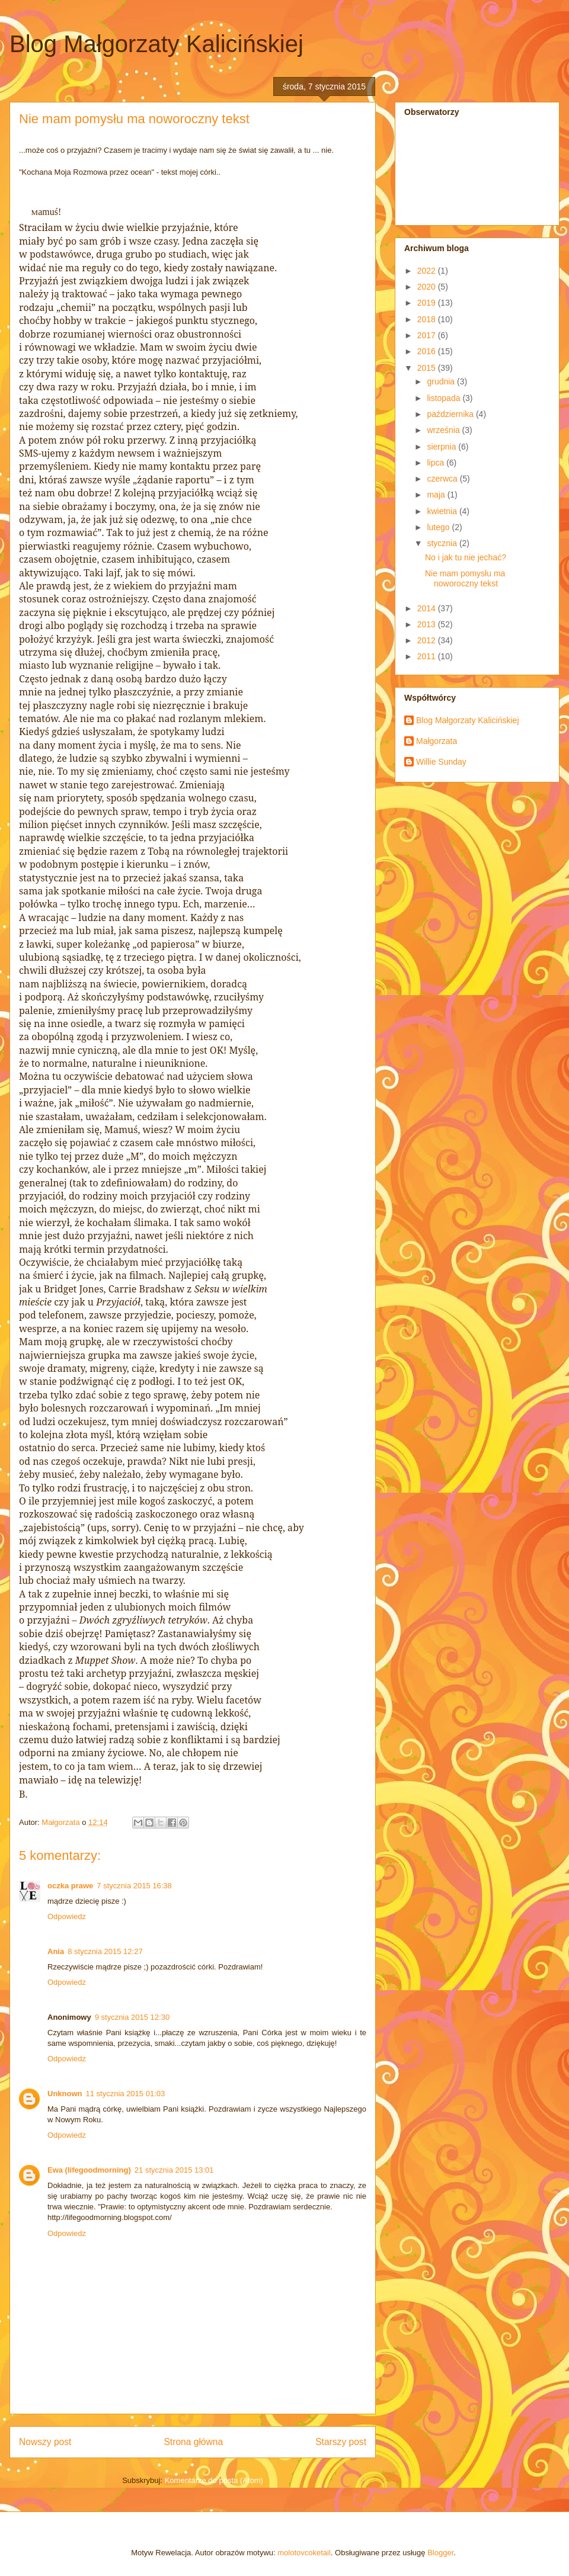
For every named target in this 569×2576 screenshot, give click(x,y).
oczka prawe (70, 1885)
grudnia (442, 381)
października (451, 414)
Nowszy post (45, 2442)
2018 (427, 319)
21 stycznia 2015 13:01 (174, 2170)
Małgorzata (436, 741)
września (444, 430)
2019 (427, 302)
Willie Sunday (441, 761)
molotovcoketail (304, 2552)
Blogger (440, 2552)
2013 (427, 624)
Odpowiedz (66, 1916)
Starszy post (340, 2442)
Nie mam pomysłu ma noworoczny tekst (465, 578)
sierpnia (442, 446)
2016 (427, 351)
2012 (427, 640)
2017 (427, 335)
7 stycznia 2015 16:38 (134, 1885)
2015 (427, 368)
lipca (436, 462)
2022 (427, 270)
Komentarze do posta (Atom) (214, 2480)
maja (437, 494)
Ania (55, 1951)
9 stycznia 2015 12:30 (132, 2017)
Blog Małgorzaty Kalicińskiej (156, 44)
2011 (427, 656)
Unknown (64, 2093)
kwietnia (443, 511)
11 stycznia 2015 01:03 (125, 2093)
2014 (427, 608)
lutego (439, 527)
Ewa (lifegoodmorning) (89, 2170)
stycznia (443, 543)
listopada (444, 398)
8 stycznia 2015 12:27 (105, 1951)
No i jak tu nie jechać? (465, 557)
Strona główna (193, 2442)
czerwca (443, 478)
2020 (427, 286)
